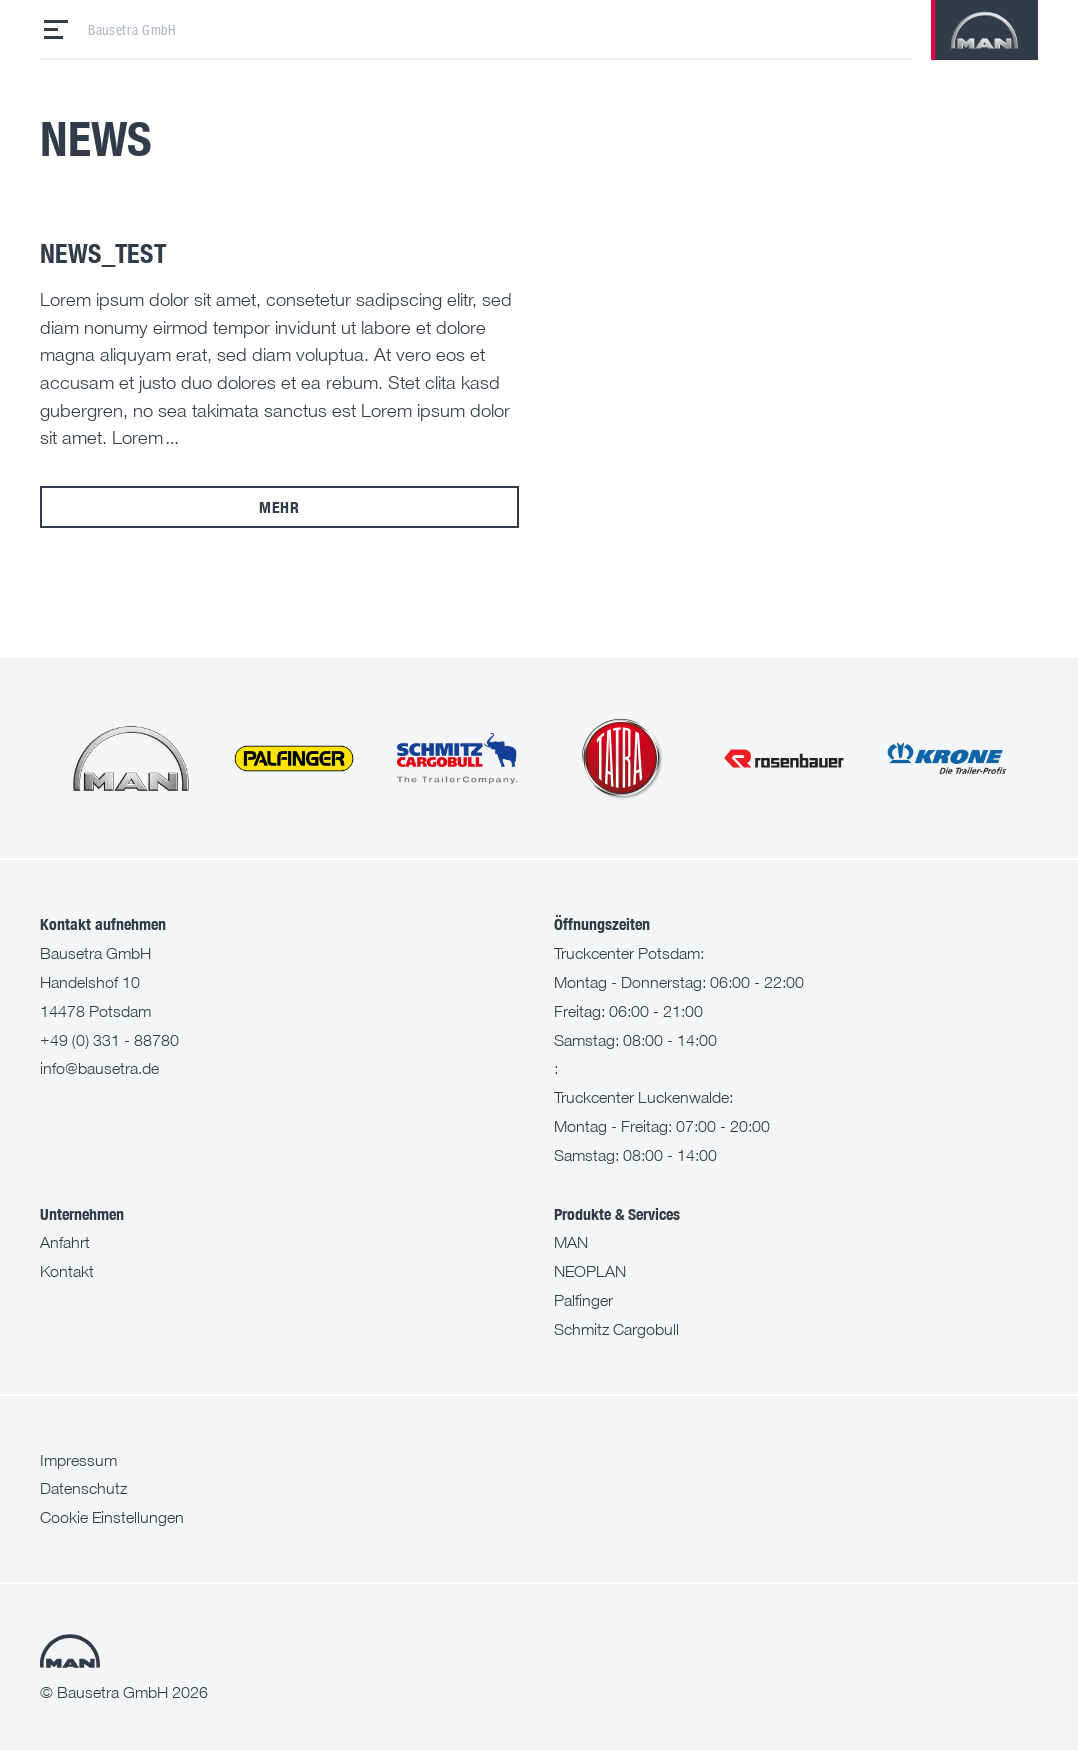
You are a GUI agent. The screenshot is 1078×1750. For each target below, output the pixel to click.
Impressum (78, 1460)
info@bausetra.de (99, 1068)
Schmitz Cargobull (616, 1329)
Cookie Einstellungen (112, 1517)
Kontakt (67, 1271)
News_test (103, 252)
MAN (571, 1242)
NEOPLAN (590, 1271)
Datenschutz (83, 1488)
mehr (279, 506)
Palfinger (583, 1300)
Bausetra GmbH (132, 30)
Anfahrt (65, 1242)
